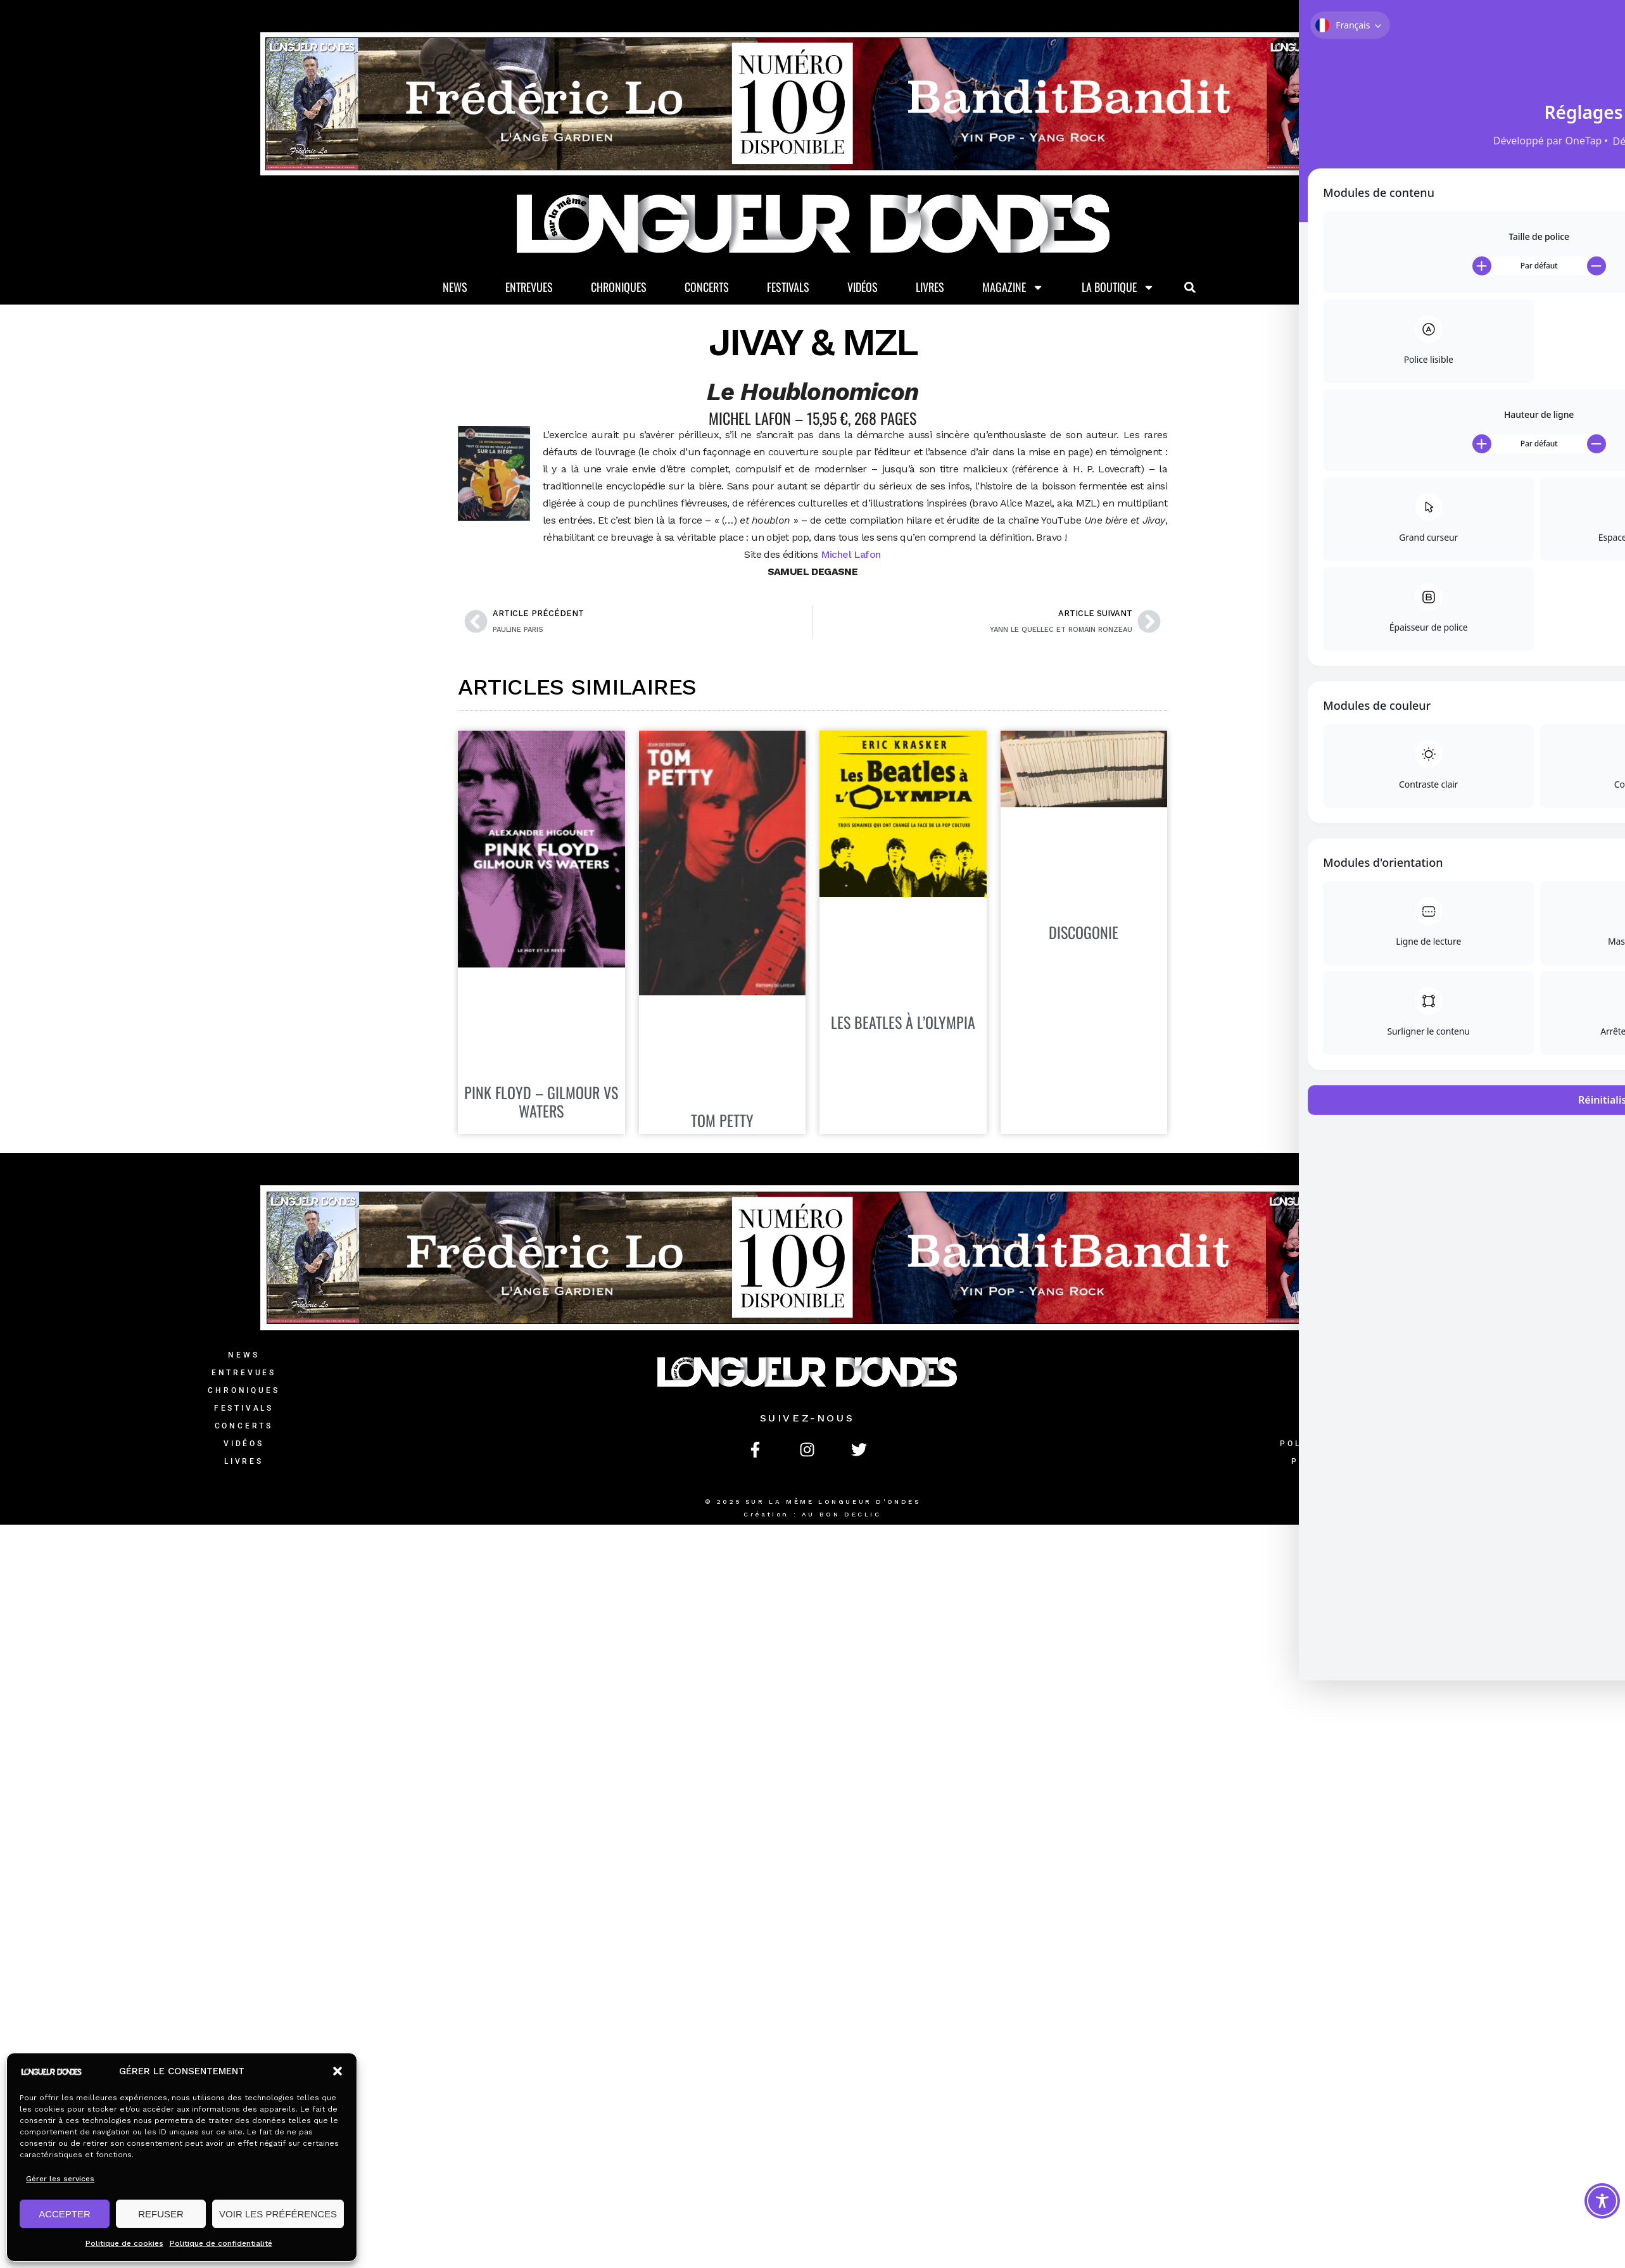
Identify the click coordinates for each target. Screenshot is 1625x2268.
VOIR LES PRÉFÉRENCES (278, 2213)
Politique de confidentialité (221, 2243)
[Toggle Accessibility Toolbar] (1602, 2200)
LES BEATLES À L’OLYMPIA (903, 1023)
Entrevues (529, 289)
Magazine (1013, 289)
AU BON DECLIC (842, 1516)
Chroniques (619, 289)
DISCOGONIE (1083, 934)
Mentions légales (1370, 1427)
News (455, 289)
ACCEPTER (65, 2213)
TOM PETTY (722, 1122)
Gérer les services (60, 2178)
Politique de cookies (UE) (1370, 1463)
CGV (1370, 1410)
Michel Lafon (851, 556)
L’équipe (1370, 1392)
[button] (337, 2071)
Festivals (788, 289)
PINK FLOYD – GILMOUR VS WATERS (541, 1104)
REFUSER (161, 2213)
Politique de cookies (124, 2243)
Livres (930, 289)
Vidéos (862, 289)
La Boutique (1118, 289)
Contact (1370, 1356)
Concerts (707, 289)
